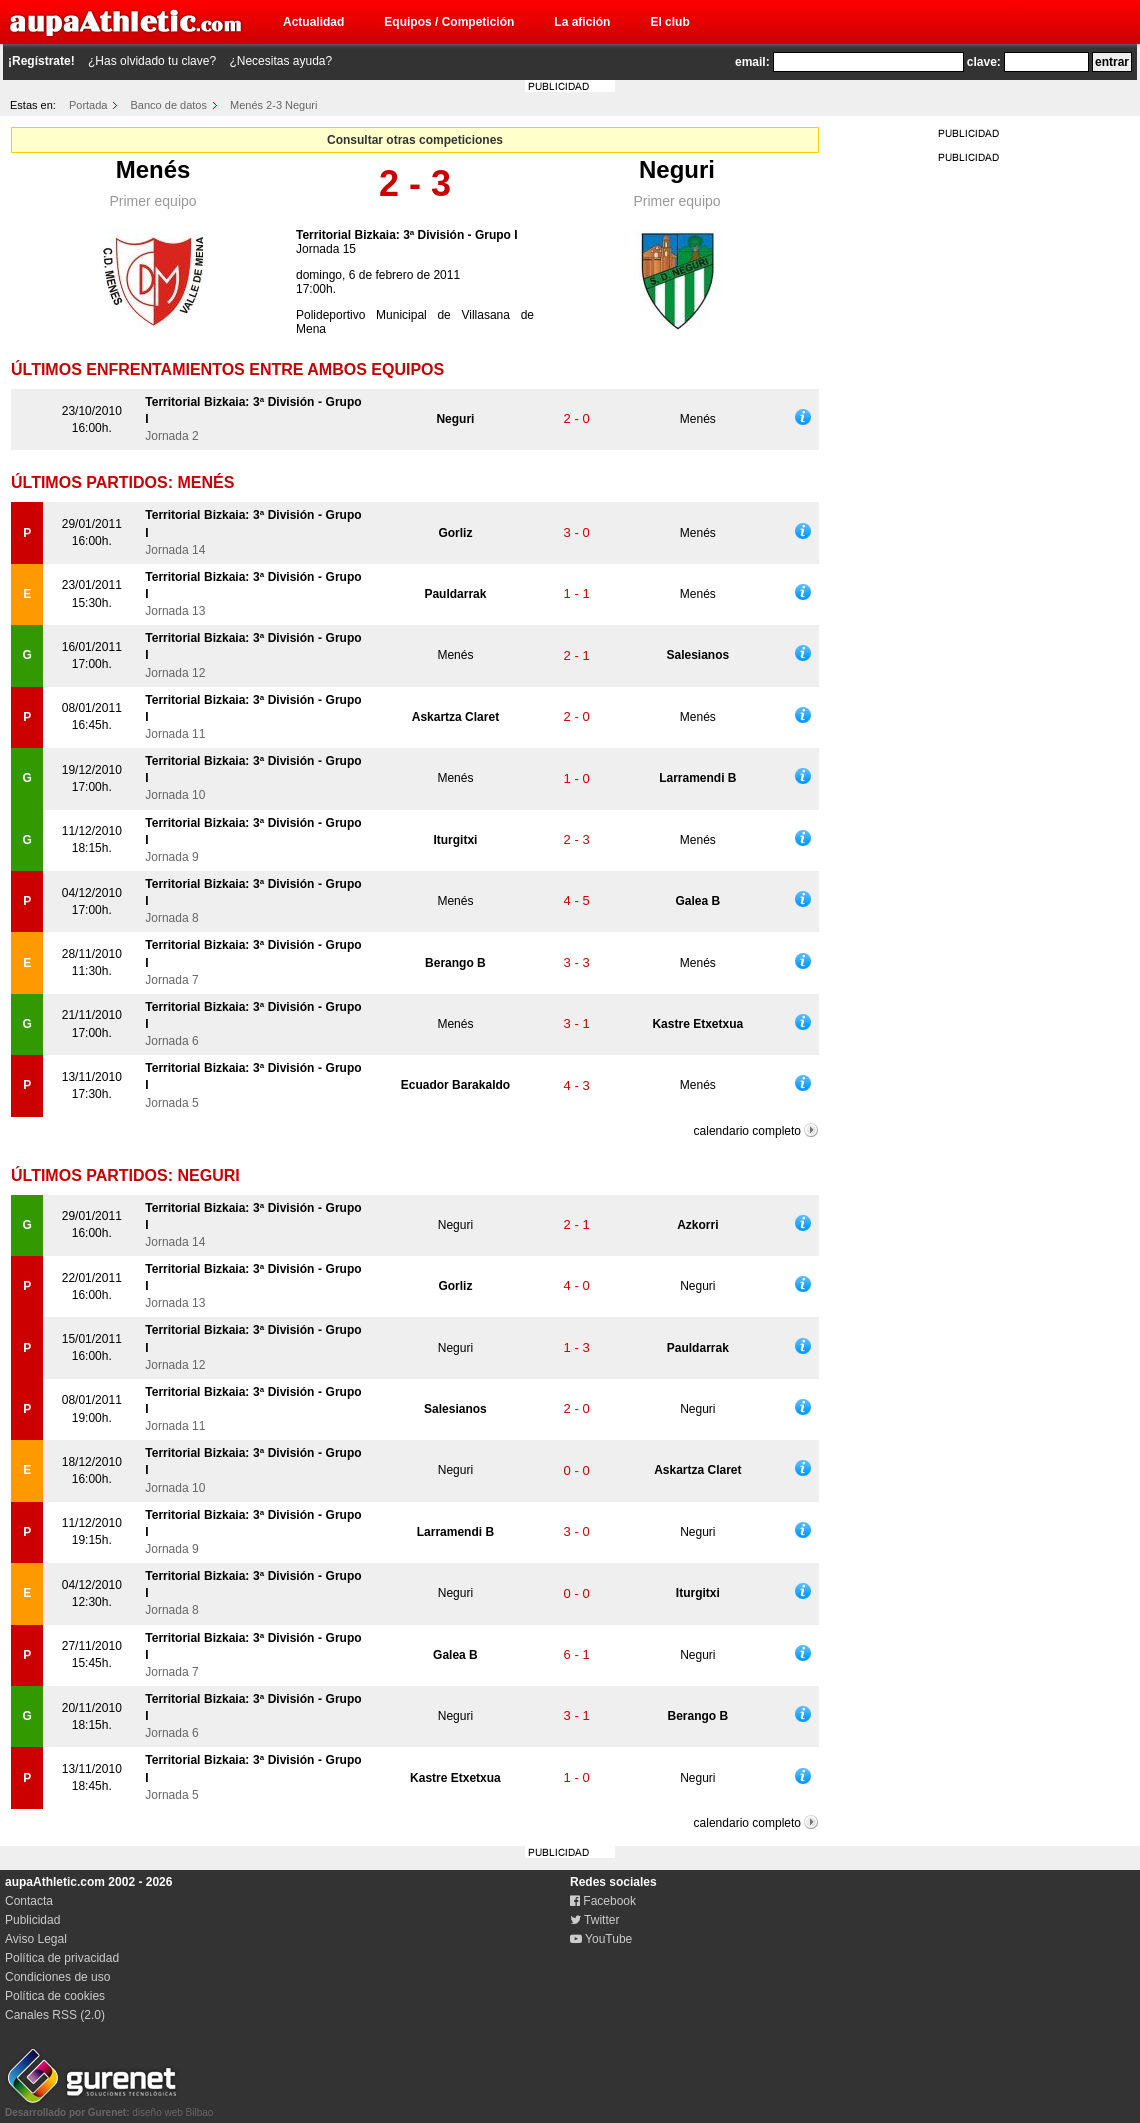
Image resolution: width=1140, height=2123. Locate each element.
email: (752, 62)
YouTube (601, 1939)
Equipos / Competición (449, 22)
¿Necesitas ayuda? (280, 61)
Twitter (594, 1920)
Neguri (677, 169)
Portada (88, 105)
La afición (582, 22)
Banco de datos (169, 105)
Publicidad (32, 1920)
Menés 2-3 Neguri (273, 105)
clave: (984, 62)
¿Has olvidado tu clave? (152, 61)
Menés (153, 169)
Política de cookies (55, 1996)
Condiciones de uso (57, 1977)
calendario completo (747, 1131)
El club (669, 22)
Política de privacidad (62, 1958)
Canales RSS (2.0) (55, 2015)
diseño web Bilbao (109, 2107)
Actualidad (313, 22)
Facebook (603, 1901)
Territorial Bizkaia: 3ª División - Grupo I (407, 235)
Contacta (29, 1901)
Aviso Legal (36, 1939)
